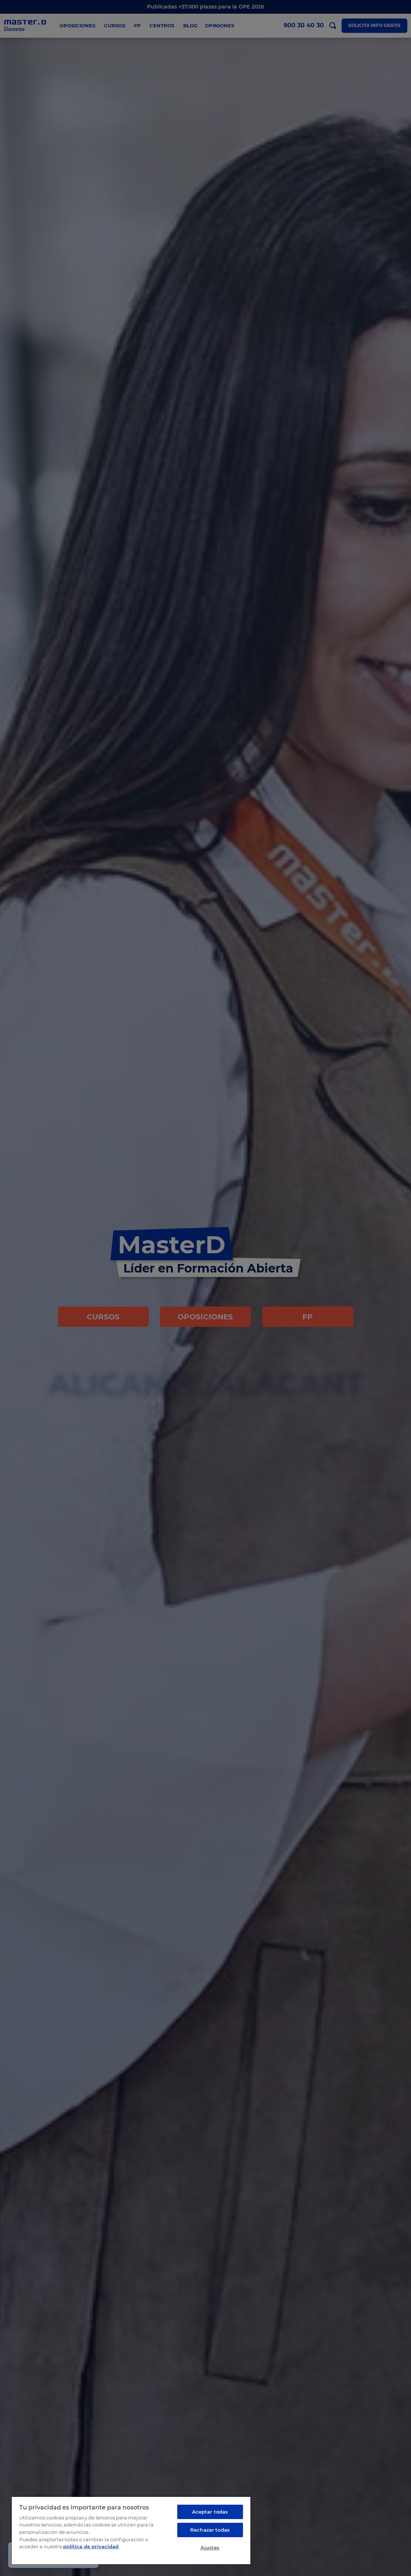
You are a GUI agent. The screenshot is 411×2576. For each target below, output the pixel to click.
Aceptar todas (210, 2512)
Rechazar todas (210, 2530)
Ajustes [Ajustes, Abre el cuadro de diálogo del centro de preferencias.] (210, 2547)
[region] (131, 2530)
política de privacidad (91, 2546)
